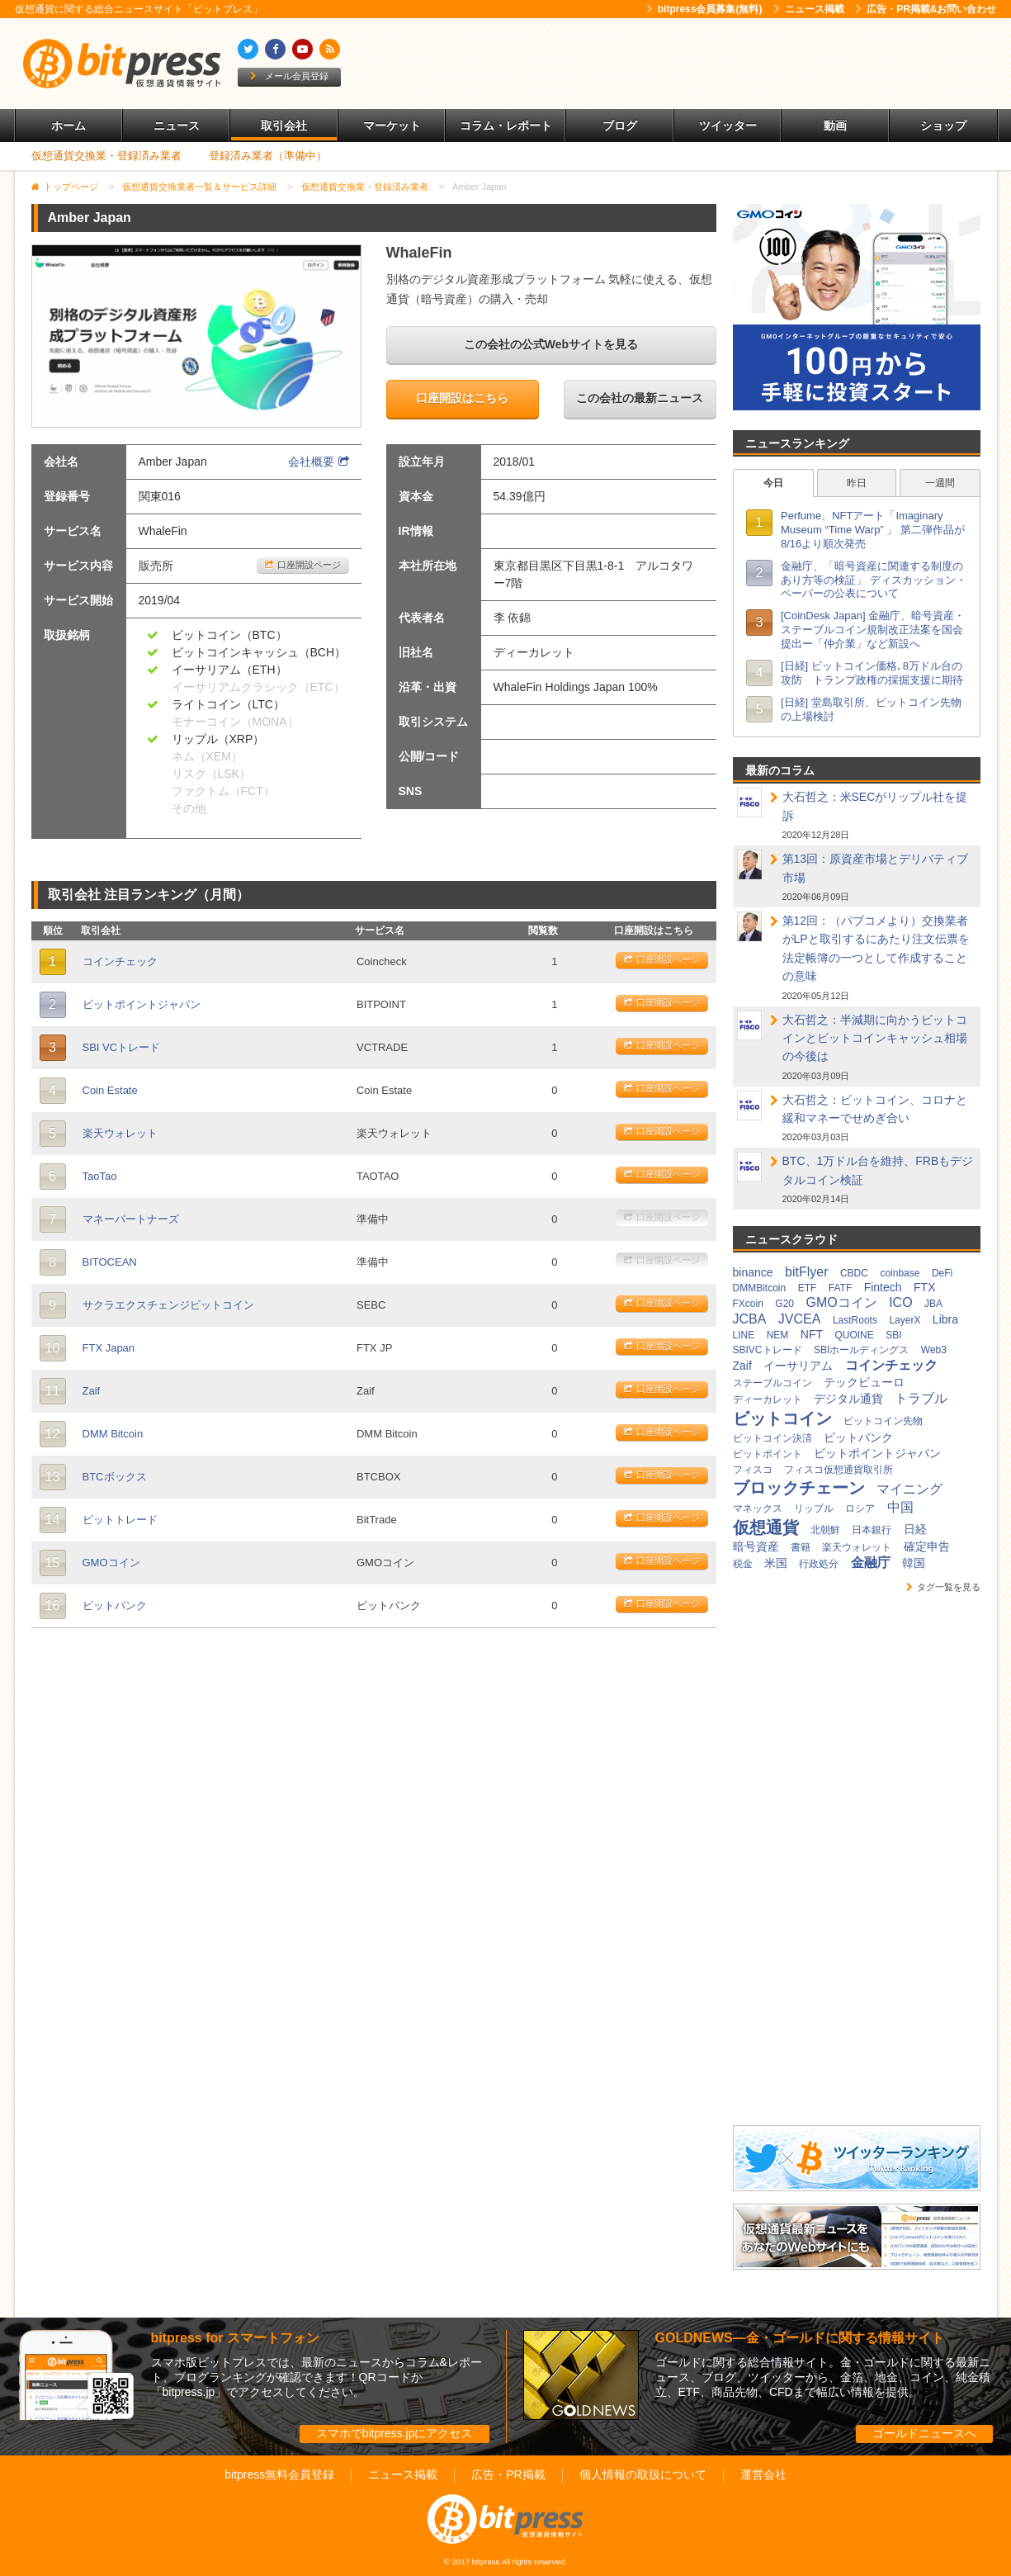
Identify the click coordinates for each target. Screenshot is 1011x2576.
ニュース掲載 (808, 9)
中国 (900, 1507)
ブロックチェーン (799, 1488)
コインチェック (120, 961)
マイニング (909, 1489)
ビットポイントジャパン (142, 1004)
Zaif (92, 1391)
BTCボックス (115, 1476)
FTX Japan (109, 1348)
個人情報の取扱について (642, 2474)
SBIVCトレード (767, 1350)
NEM (778, 1335)
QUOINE (853, 1335)
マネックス (757, 1508)
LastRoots (855, 1320)
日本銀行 (871, 1530)
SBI (893, 1335)
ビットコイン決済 (772, 1438)
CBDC (854, 1273)
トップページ (71, 187)
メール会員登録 (289, 76)
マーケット (392, 125)
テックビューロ (864, 1382)
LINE (744, 1335)
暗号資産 (756, 1546)
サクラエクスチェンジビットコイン (168, 1305)
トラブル (921, 1398)
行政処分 (819, 1564)
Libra (945, 1319)
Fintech (883, 1287)
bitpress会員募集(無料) (704, 9)
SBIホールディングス (861, 1350)
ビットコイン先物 (883, 1421)
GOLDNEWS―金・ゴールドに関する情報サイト (799, 2338)
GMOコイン (111, 1562)
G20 (784, 1303)
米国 (775, 1563)
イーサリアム (798, 1365)
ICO (900, 1302)
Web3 (934, 1350)
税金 (743, 1564)
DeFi (942, 1273)
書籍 (800, 1547)
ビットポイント (767, 1454)
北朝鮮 (825, 1530)
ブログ (619, 125)
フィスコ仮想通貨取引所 (838, 1469)
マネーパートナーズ (131, 1219)
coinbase (899, 1273)
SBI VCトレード (122, 1047)
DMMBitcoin (760, 1288)
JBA (933, 1303)
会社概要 (318, 461)
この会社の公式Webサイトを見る (551, 344)
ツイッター (728, 125)
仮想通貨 (766, 1527)
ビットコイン (782, 1418)
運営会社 (763, 2474)
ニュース (177, 125)
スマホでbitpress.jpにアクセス (394, 2433)
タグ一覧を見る (943, 1587)
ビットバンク (115, 1605)
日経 (915, 1529)
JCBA (750, 1319)
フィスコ (752, 1469)
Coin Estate (110, 1090)
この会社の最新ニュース (639, 398)
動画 (835, 125)
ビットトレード (120, 1519)
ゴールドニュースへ (924, 2433)
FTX (924, 1287)
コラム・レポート (506, 125)
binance (753, 1272)
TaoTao (100, 1176)
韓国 (913, 1563)
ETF (807, 1288)
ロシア (860, 1508)
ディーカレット (767, 1399)
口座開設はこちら (462, 398)
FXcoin (748, 1303)
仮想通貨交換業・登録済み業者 (106, 155)
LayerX (904, 1320)
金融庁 (871, 1563)
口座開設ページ (303, 565)
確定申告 (927, 1546)
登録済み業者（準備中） (268, 155)
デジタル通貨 (848, 1398)
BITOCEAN (110, 1262)
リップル (814, 1508)
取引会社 (284, 125)
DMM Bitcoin (113, 1434)
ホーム (68, 125)
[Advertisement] (694, 63)
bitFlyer (806, 1272)
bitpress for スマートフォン (235, 2338)
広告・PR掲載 (508, 2474)
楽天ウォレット (120, 1133)
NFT (812, 1334)
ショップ (943, 125)
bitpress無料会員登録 (279, 2474)
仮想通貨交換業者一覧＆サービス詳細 (199, 187)
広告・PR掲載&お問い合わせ (925, 9)
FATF (840, 1288)
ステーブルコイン (772, 1383)
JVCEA (799, 1319)
